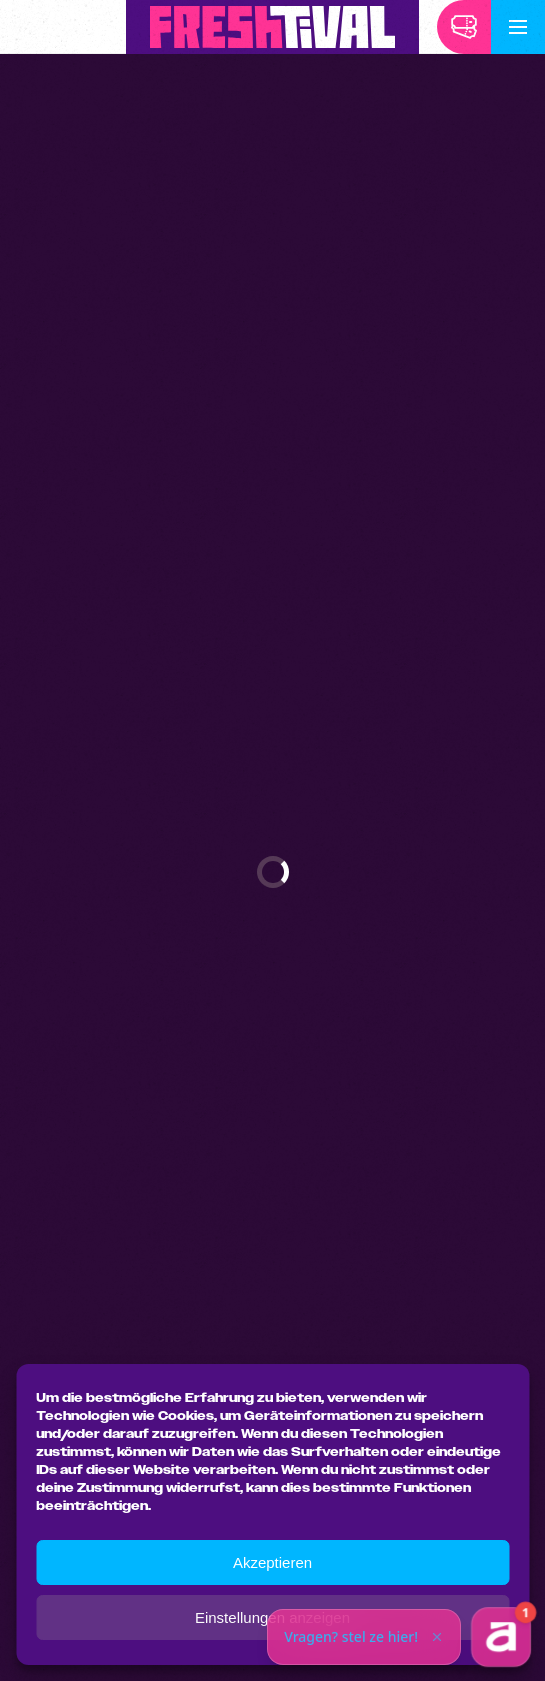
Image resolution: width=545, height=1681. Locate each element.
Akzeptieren (272, 1562)
